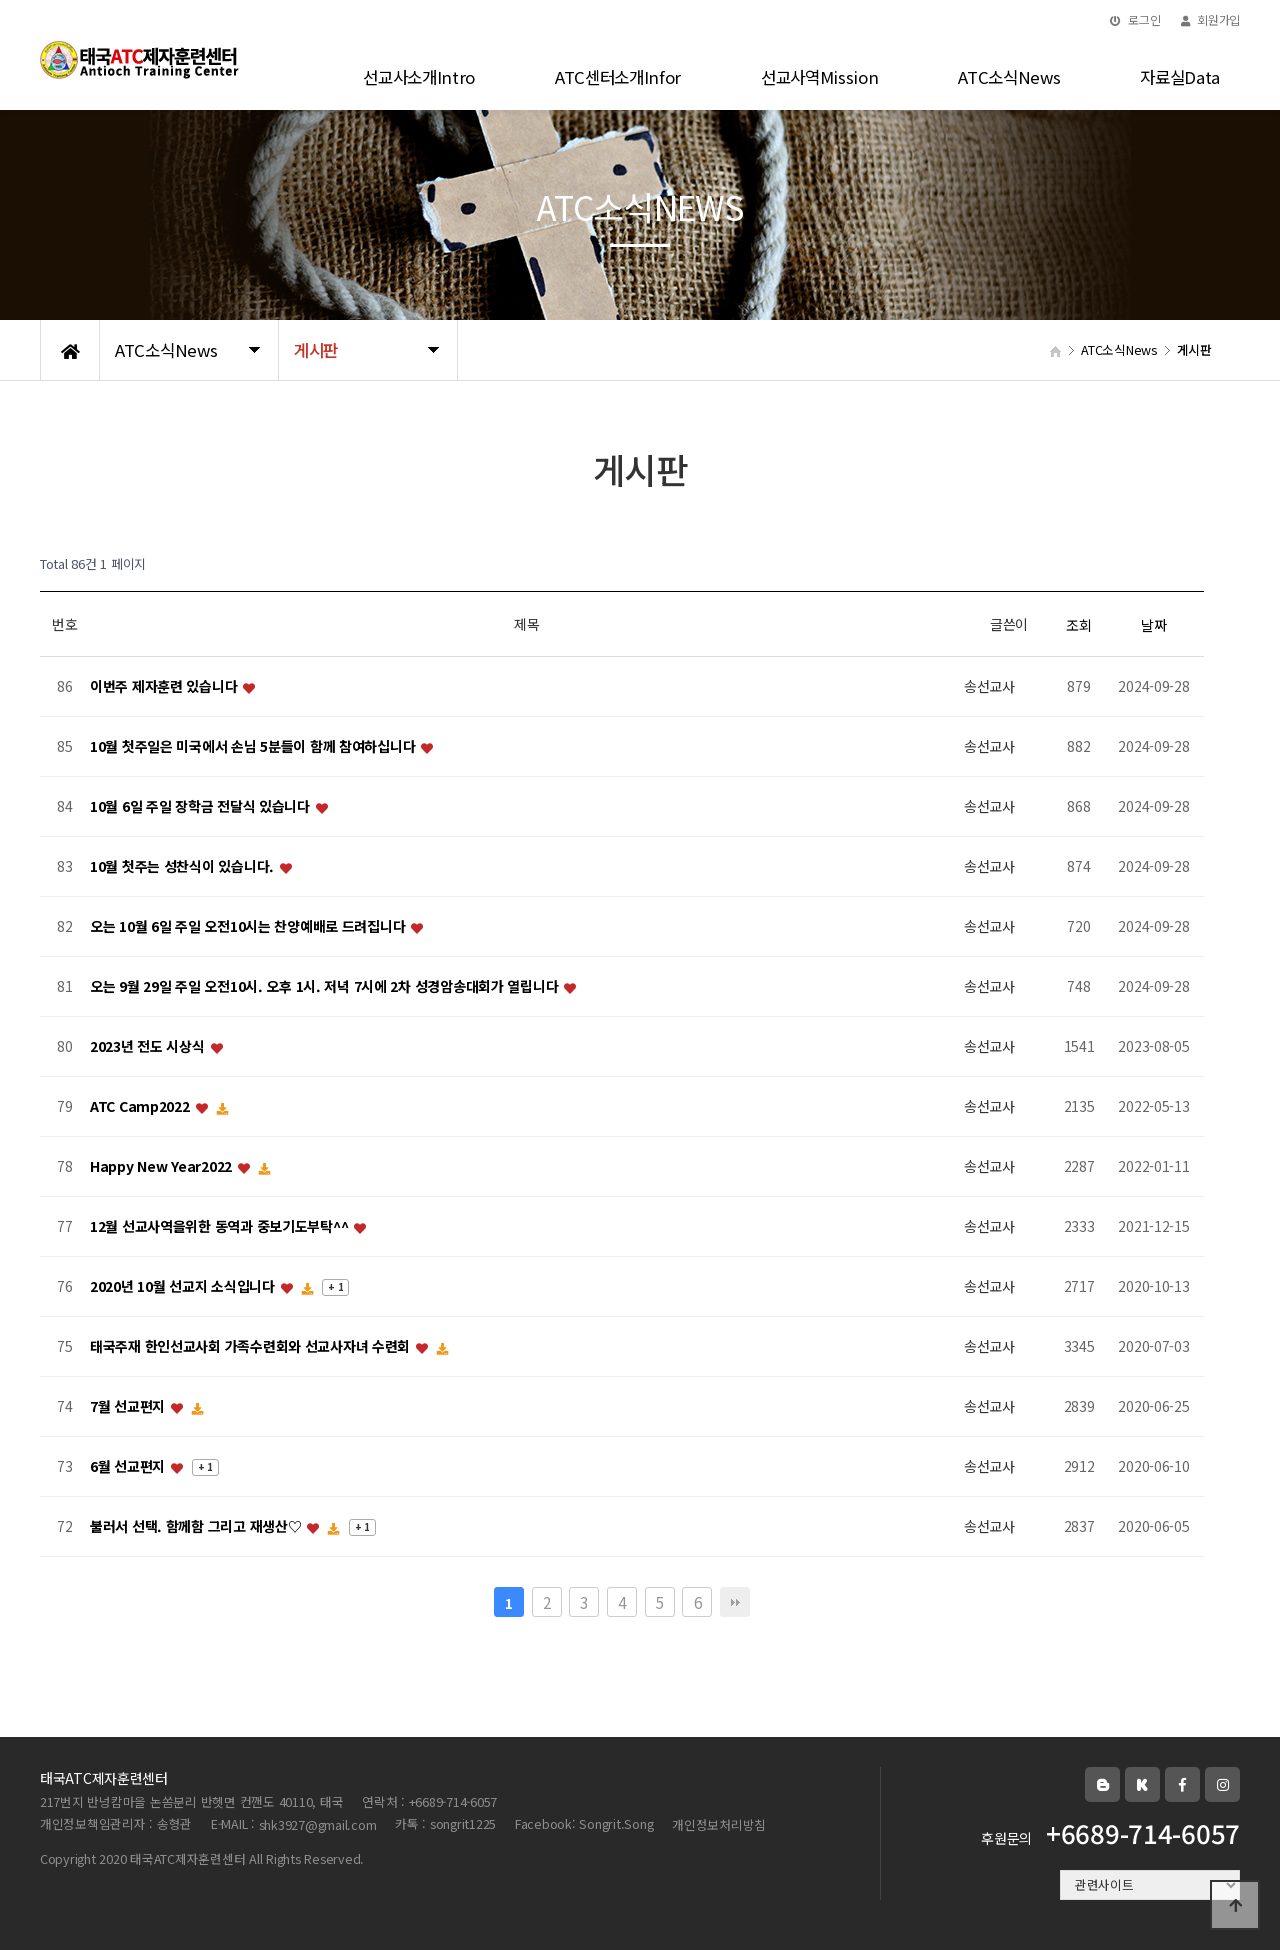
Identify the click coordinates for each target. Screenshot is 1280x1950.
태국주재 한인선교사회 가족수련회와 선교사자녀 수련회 (252, 1347)
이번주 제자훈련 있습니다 (165, 687)
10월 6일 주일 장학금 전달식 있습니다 (202, 807)
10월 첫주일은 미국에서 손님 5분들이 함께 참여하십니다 (254, 747)
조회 (1078, 625)
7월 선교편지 (129, 1407)
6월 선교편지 (129, 1467)
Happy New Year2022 (163, 1167)
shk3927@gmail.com (318, 1824)
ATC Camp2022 (141, 1107)
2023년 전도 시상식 (149, 1047)
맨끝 (735, 1602)
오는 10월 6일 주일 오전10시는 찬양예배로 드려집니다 (249, 927)
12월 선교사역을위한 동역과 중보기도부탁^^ (221, 1227)
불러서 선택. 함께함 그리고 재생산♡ (197, 1527)
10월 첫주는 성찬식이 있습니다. (184, 867)
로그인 (1135, 19)
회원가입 (1210, 19)
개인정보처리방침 (719, 1824)
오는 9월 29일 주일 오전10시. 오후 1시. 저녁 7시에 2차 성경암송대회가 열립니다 (326, 987)
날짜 (1153, 625)
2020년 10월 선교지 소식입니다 (184, 1287)
